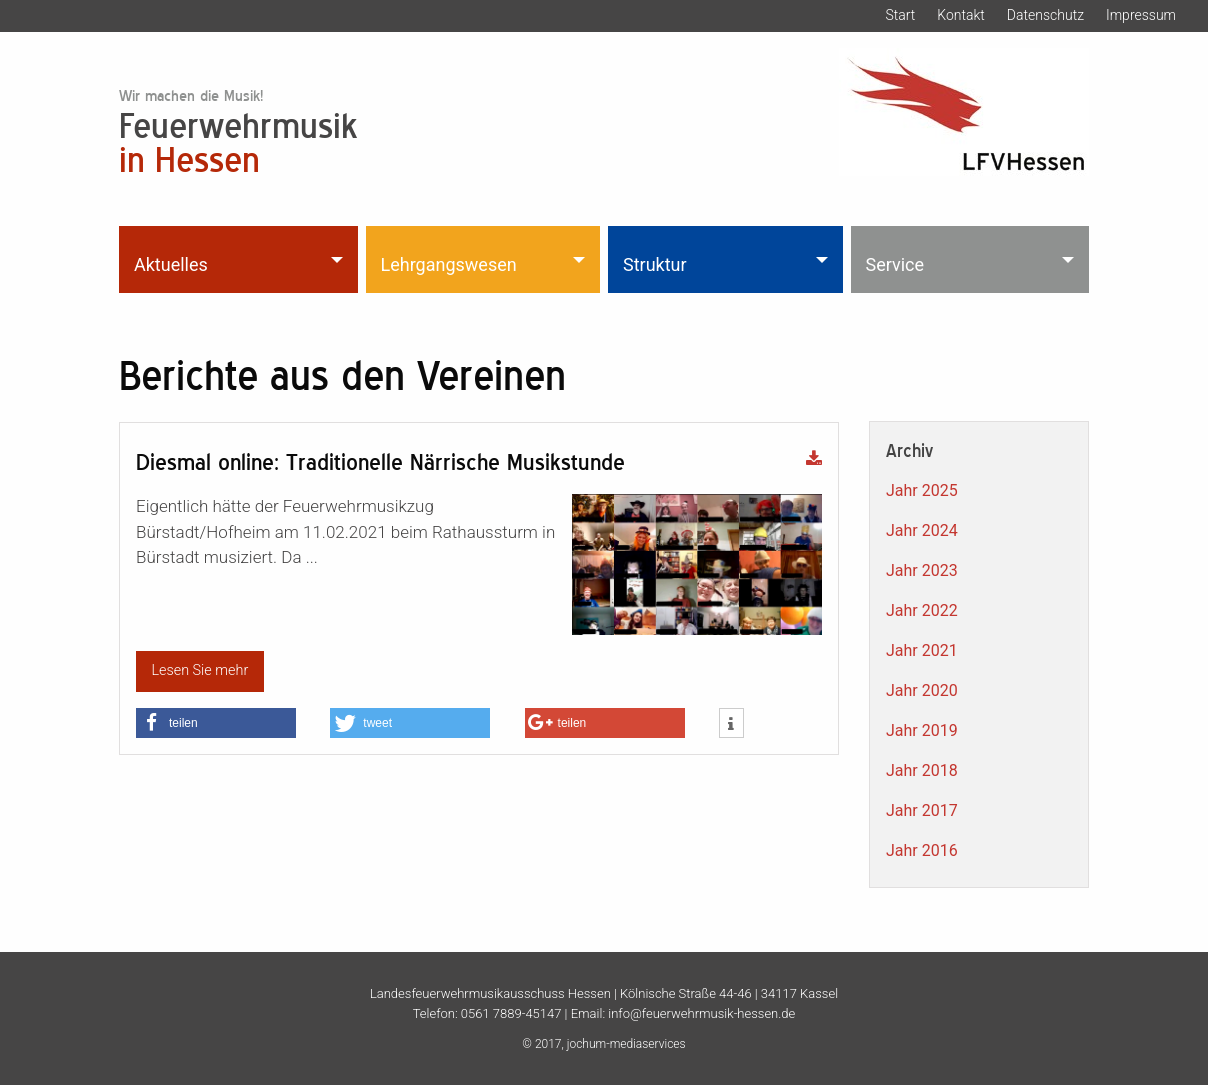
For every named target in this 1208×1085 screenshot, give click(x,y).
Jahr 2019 (922, 730)
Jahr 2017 (922, 810)
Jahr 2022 (922, 610)
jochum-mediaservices (626, 1044)
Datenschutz (1045, 15)
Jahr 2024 (922, 530)
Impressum (1141, 15)
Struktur (655, 264)
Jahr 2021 (922, 650)
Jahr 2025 (922, 490)
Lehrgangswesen (449, 264)
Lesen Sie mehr (199, 670)
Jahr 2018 (922, 770)
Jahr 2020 (922, 690)
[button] (216, 723)
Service (895, 264)
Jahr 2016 (922, 850)
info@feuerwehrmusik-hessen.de (701, 1013)
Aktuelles (171, 264)
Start (900, 15)
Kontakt (961, 15)
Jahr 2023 (922, 570)
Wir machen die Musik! (191, 95)
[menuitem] (240, 259)
